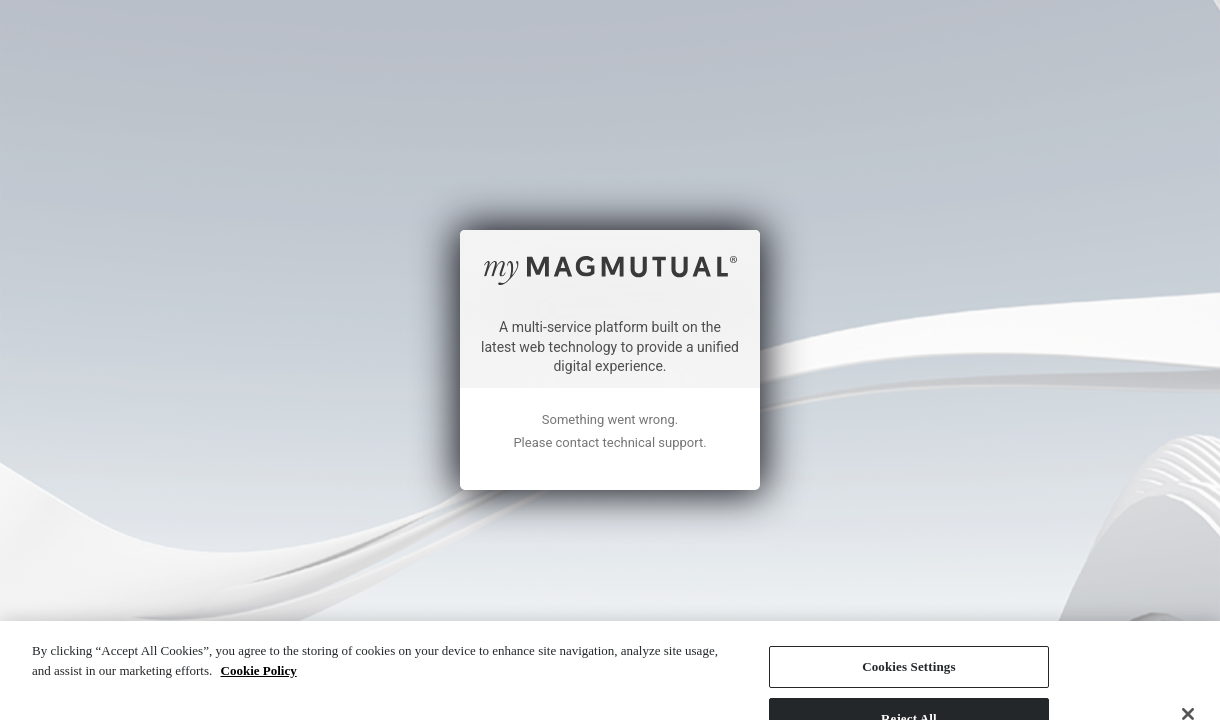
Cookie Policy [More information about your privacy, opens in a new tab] (259, 608)
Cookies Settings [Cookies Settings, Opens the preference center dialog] (908, 605)
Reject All (909, 656)
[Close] (1188, 653)
